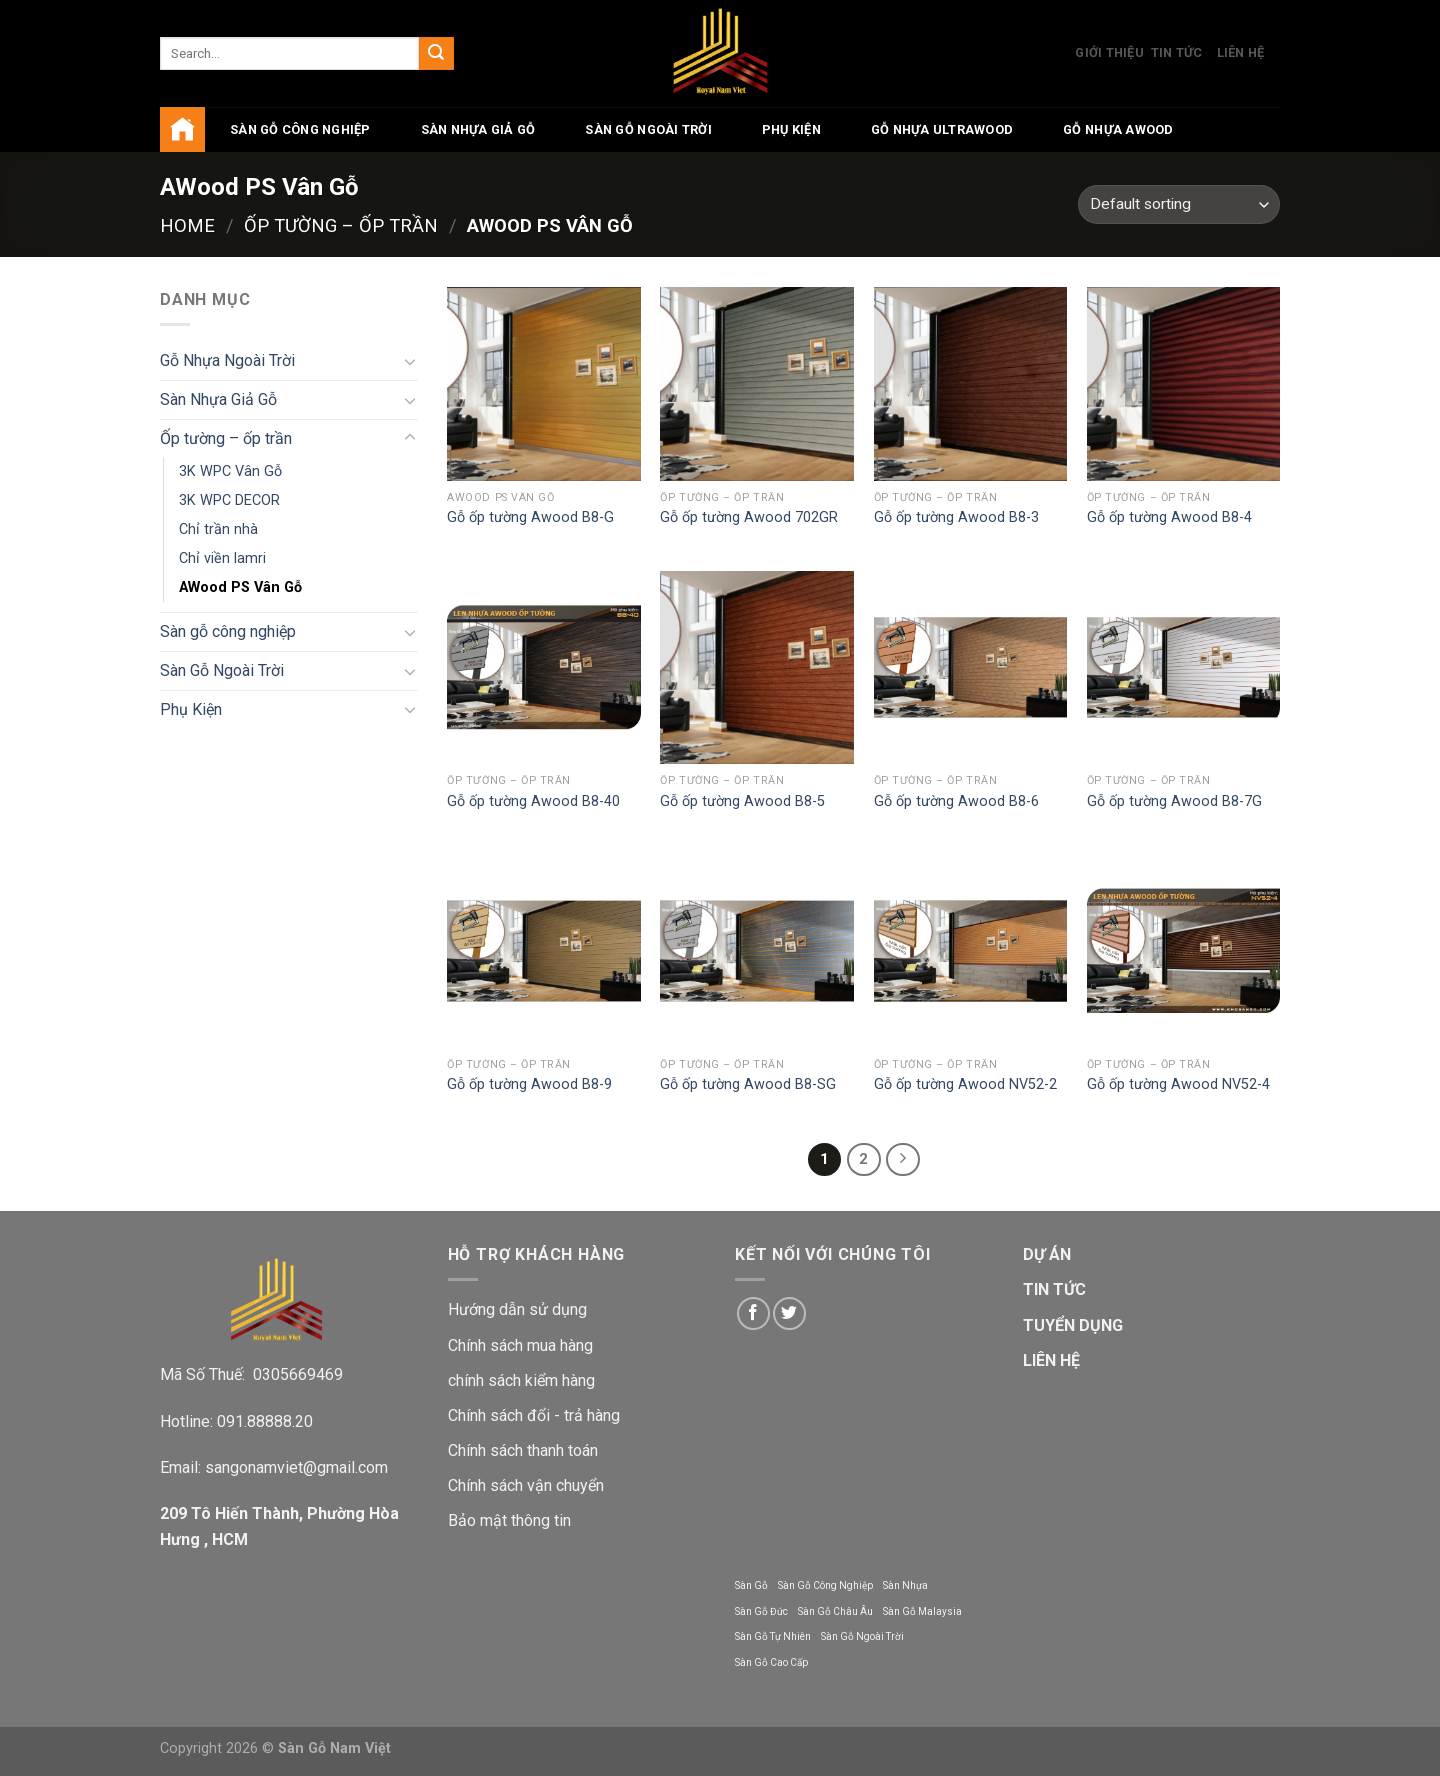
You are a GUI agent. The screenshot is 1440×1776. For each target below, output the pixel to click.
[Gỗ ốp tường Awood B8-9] (544, 951)
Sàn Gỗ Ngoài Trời (648, 129)
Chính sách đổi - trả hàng (534, 1415)
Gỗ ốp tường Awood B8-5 (742, 801)
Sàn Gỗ (751, 1585)
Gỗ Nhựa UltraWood (942, 129)
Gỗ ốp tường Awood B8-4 (1169, 517)
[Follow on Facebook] (753, 1313)
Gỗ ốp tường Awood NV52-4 (1178, 1084)
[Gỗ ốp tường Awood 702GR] (757, 384)
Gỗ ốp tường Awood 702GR (749, 517)
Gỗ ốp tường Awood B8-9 (529, 1084)
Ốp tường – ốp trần (341, 225)
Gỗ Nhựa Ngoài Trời (227, 360)
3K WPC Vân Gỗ (230, 471)
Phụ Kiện (791, 129)
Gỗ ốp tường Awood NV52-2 (965, 1084)
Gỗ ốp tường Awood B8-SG (748, 1084)
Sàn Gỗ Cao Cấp (771, 1662)
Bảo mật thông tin (509, 1520)
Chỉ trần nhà (218, 529)
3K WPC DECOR (229, 500)
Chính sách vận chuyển (526, 1485)
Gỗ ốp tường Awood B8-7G (1174, 801)
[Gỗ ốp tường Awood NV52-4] (1184, 951)
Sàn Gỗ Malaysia (922, 1611)
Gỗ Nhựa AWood (1118, 129)
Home (187, 225)
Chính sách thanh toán (523, 1450)
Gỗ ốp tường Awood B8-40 (533, 801)
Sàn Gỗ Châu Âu (835, 1611)
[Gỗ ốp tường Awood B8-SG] (757, 951)
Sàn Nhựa (905, 1585)
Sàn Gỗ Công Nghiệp (825, 1585)
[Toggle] (410, 361)
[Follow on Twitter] (789, 1313)
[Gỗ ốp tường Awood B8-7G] (1184, 668)
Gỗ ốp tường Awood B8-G (530, 517)
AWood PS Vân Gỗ (240, 587)
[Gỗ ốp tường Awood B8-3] (971, 384)
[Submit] (436, 54)
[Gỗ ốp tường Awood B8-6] (971, 668)
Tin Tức (1177, 52)
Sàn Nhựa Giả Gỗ (478, 129)
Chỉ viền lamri (222, 558)
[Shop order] (1179, 204)
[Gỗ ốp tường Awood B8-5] (757, 668)
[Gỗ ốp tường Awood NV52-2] (971, 951)
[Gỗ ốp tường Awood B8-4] (1184, 384)
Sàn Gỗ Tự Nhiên (773, 1636)
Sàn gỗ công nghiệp (300, 129)
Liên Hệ (1241, 52)
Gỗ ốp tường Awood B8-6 (956, 801)
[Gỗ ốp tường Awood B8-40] (544, 668)
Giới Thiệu (1109, 52)
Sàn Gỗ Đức (761, 1611)
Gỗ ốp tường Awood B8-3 (956, 517)
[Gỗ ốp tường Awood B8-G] (544, 384)
